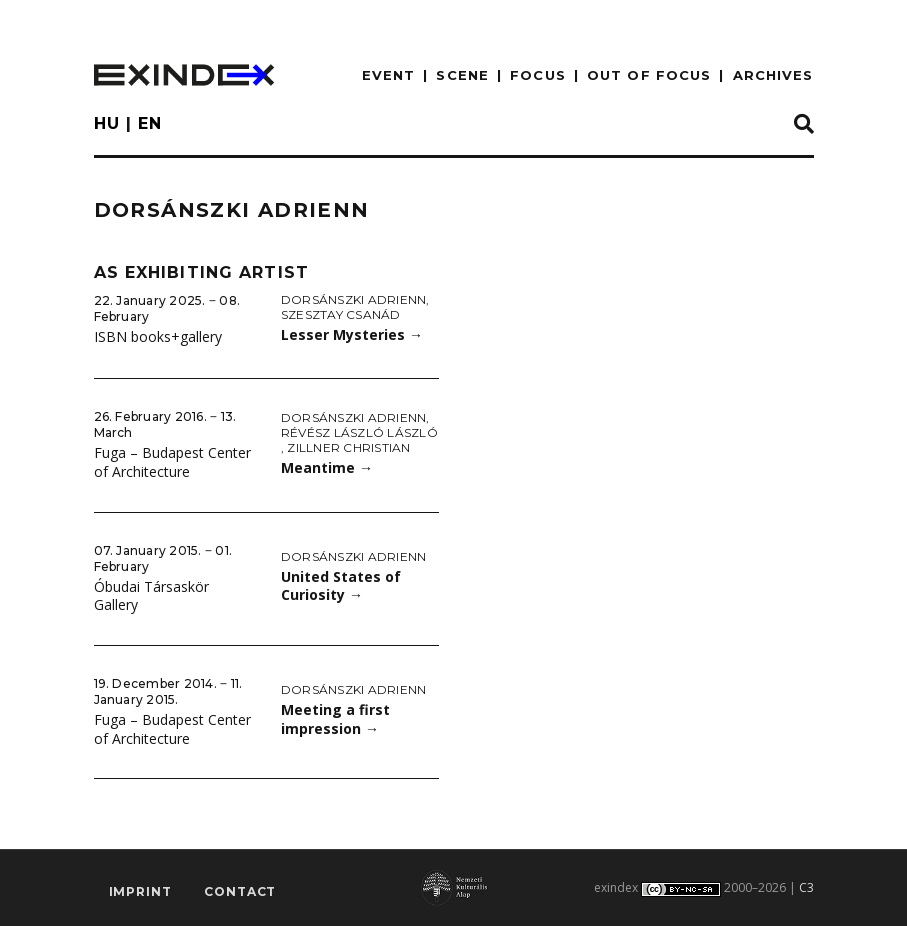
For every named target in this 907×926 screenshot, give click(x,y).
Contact (240, 891)
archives (773, 75)
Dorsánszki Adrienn (353, 299)
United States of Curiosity (341, 586)
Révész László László (359, 432)
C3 (806, 887)
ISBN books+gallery (158, 336)
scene (462, 75)
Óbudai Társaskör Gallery (151, 596)
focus (538, 75)
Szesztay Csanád (341, 314)
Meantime (327, 467)
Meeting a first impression (335, 719)
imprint (140, 891)
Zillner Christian (348, 447)
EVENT (389, 75)
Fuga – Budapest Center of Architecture (172, 462)
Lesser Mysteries (352, 334)
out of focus (649, 75)
